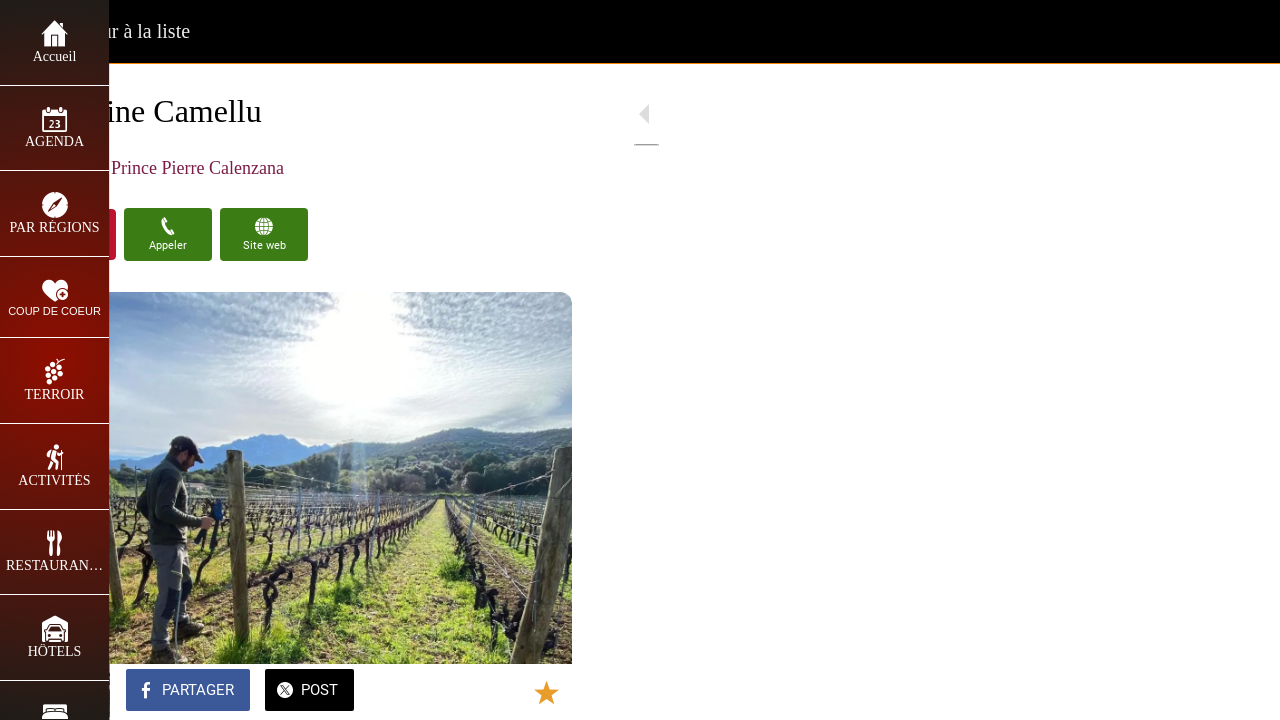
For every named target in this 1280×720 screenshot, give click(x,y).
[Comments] (560, 692)
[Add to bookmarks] (512, 692)
